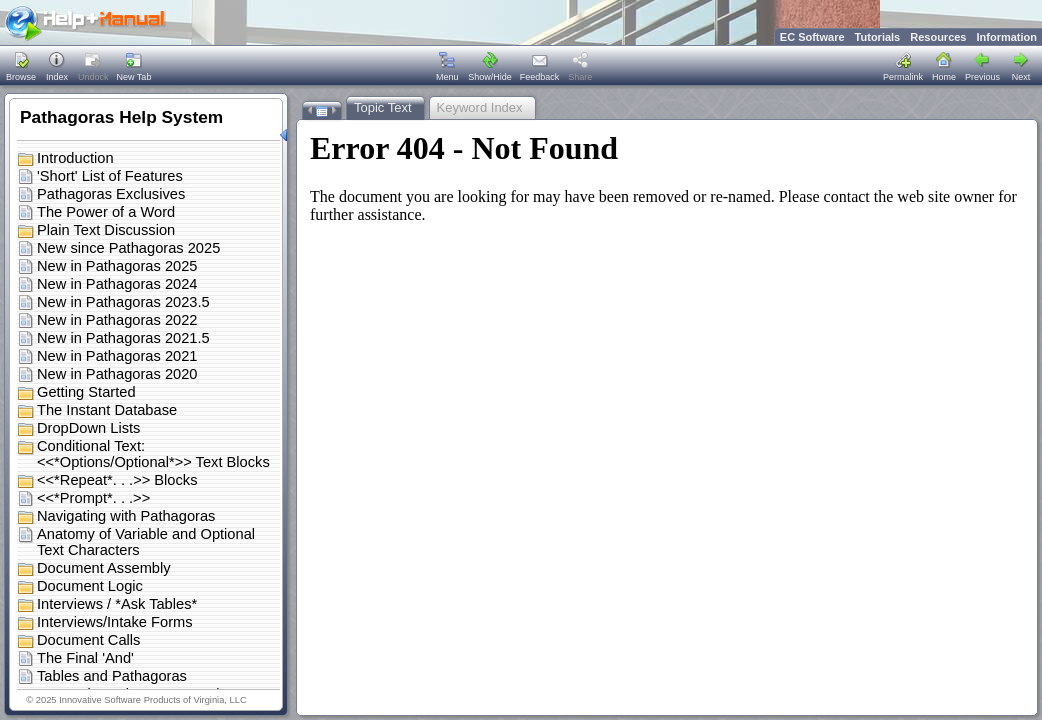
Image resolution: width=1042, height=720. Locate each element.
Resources (938, 37)
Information (1007, 37)
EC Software (812, 37)
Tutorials (878, 37)
